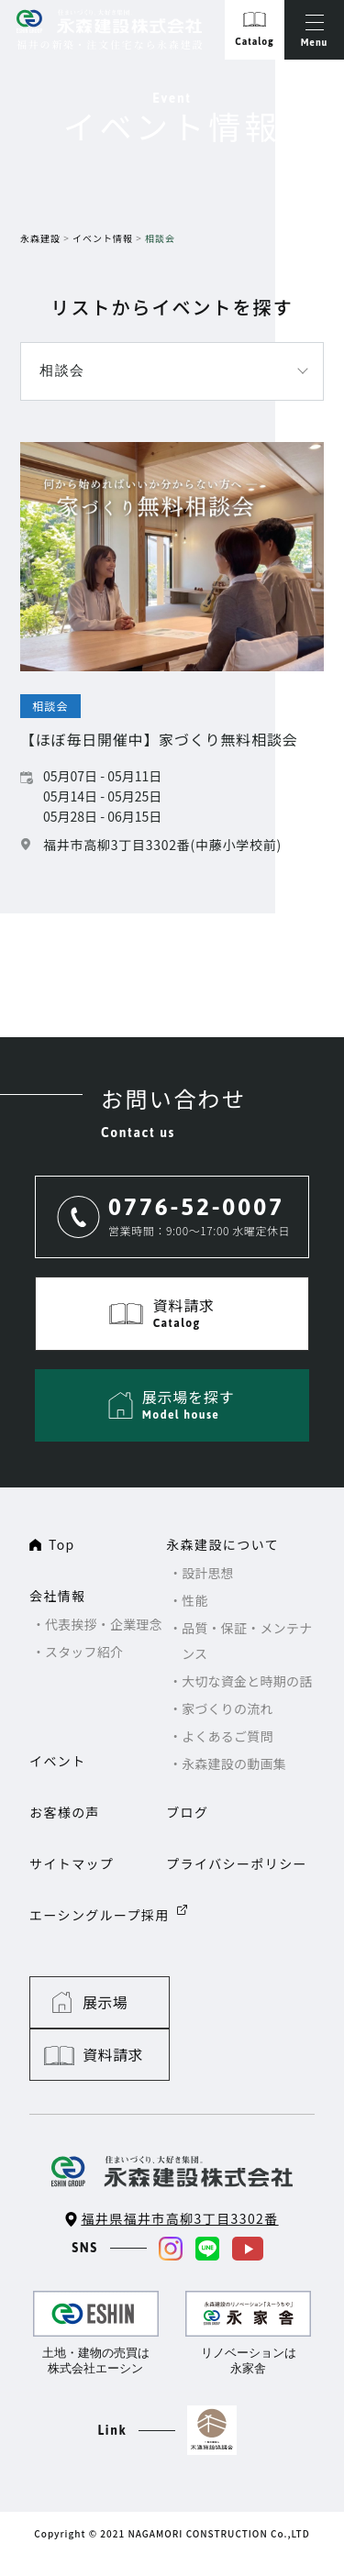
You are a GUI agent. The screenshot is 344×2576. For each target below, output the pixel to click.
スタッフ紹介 (84, 1651)
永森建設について (222, 1544)
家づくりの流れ (227, 1708)
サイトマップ (71, 1863)
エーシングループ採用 (99, 1915)
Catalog (254, 41)
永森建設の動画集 (234, 1763)
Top (62, 1544)
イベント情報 (102, 238)
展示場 (105, 2002)
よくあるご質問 (227, 1736)
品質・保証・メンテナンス (248, 1641)
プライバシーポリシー (236, 1863)
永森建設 (40, 238)
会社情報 (57, 1596)
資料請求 (266, 2002)
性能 (195, 1600)
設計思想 (208, 1573)
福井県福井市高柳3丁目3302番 (179, 2166)
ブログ (187, 1812)
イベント (57, 1761)
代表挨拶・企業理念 (104, 1624)
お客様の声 (64, 1812)
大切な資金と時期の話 (248, 1681)
